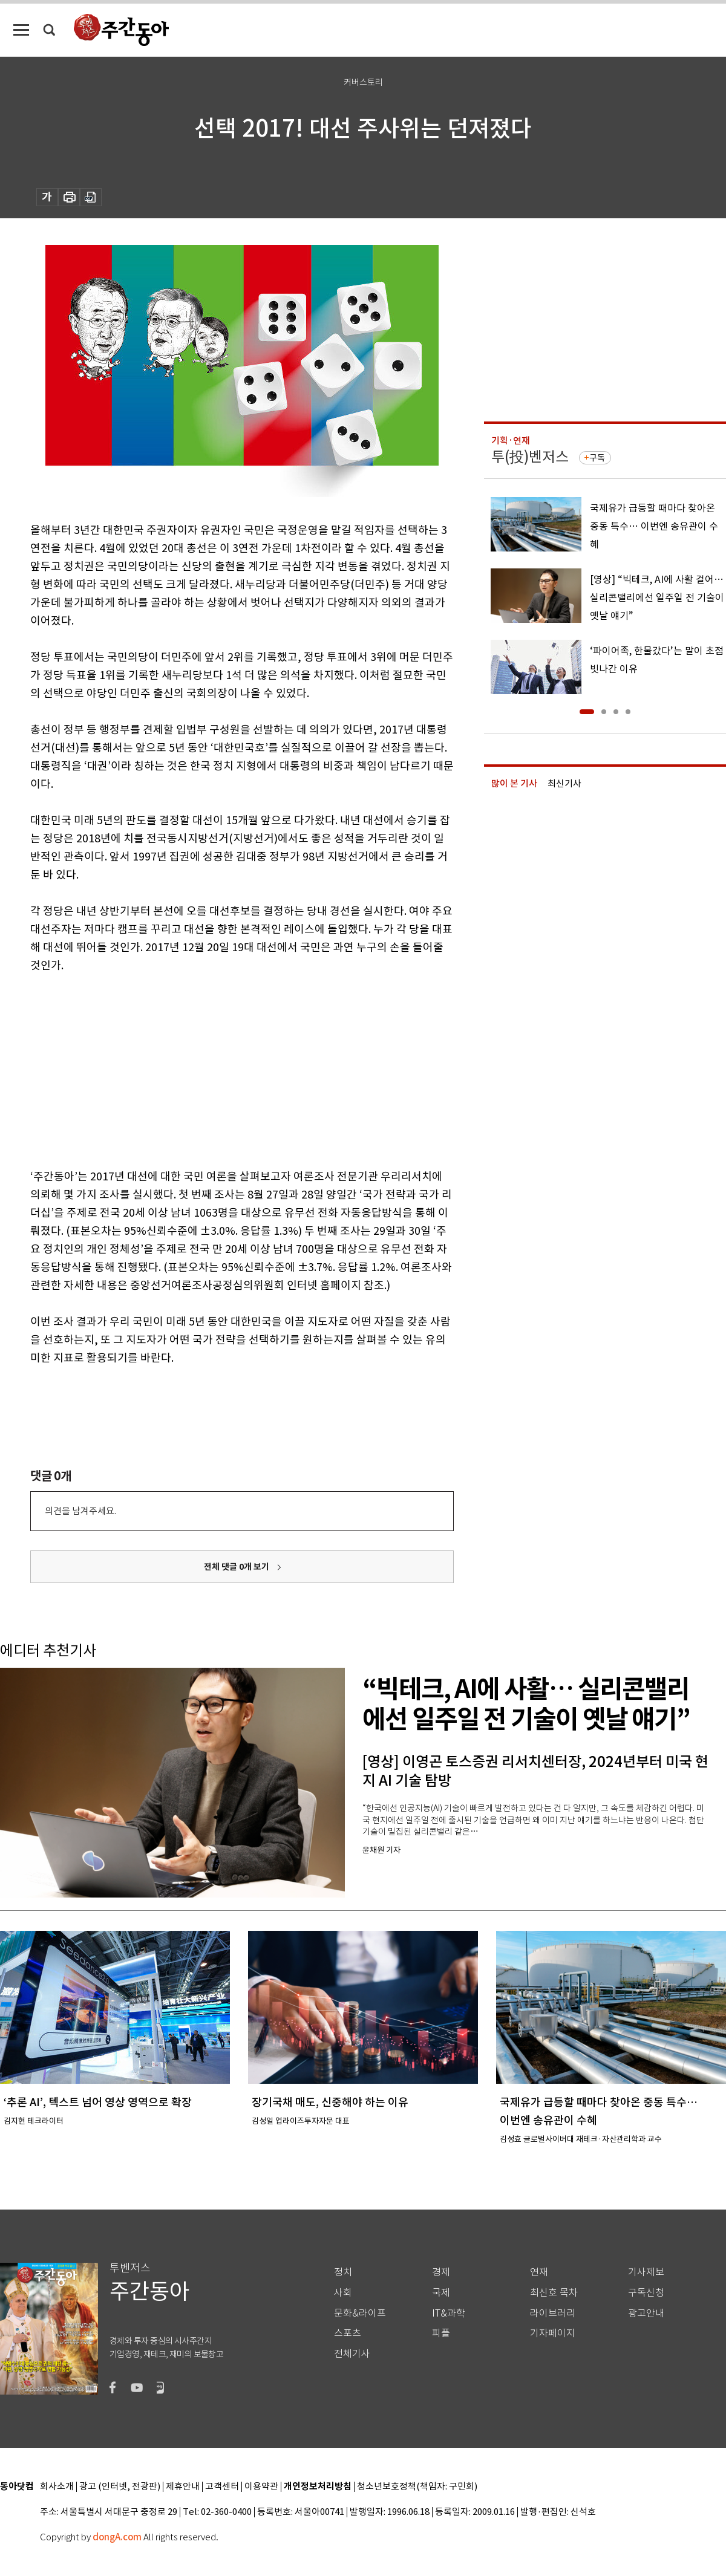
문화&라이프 (360, 2313)
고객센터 (222, 2487)
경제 (441, 2272)
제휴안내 (183, 2487)
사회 (343, 2292)
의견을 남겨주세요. (80, 1511)
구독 (597, 457)
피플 (441, 2333)
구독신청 (646, 2292)
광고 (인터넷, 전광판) (119, 2487)
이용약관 (261, 2487)
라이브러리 (552, 2313)
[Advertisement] (211, 1068)
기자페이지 (552, 2333)
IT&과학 (448, 2313)
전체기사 (352, 2354)
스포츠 (347, 2333)
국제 (441, 2292)
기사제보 (646, 2272)
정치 (343, 2272)
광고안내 (646, 2313)
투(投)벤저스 (530, 456)
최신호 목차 (554, 2292)
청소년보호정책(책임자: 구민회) (417, 2487)
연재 (539, 2272)
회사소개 (57, 2487)
